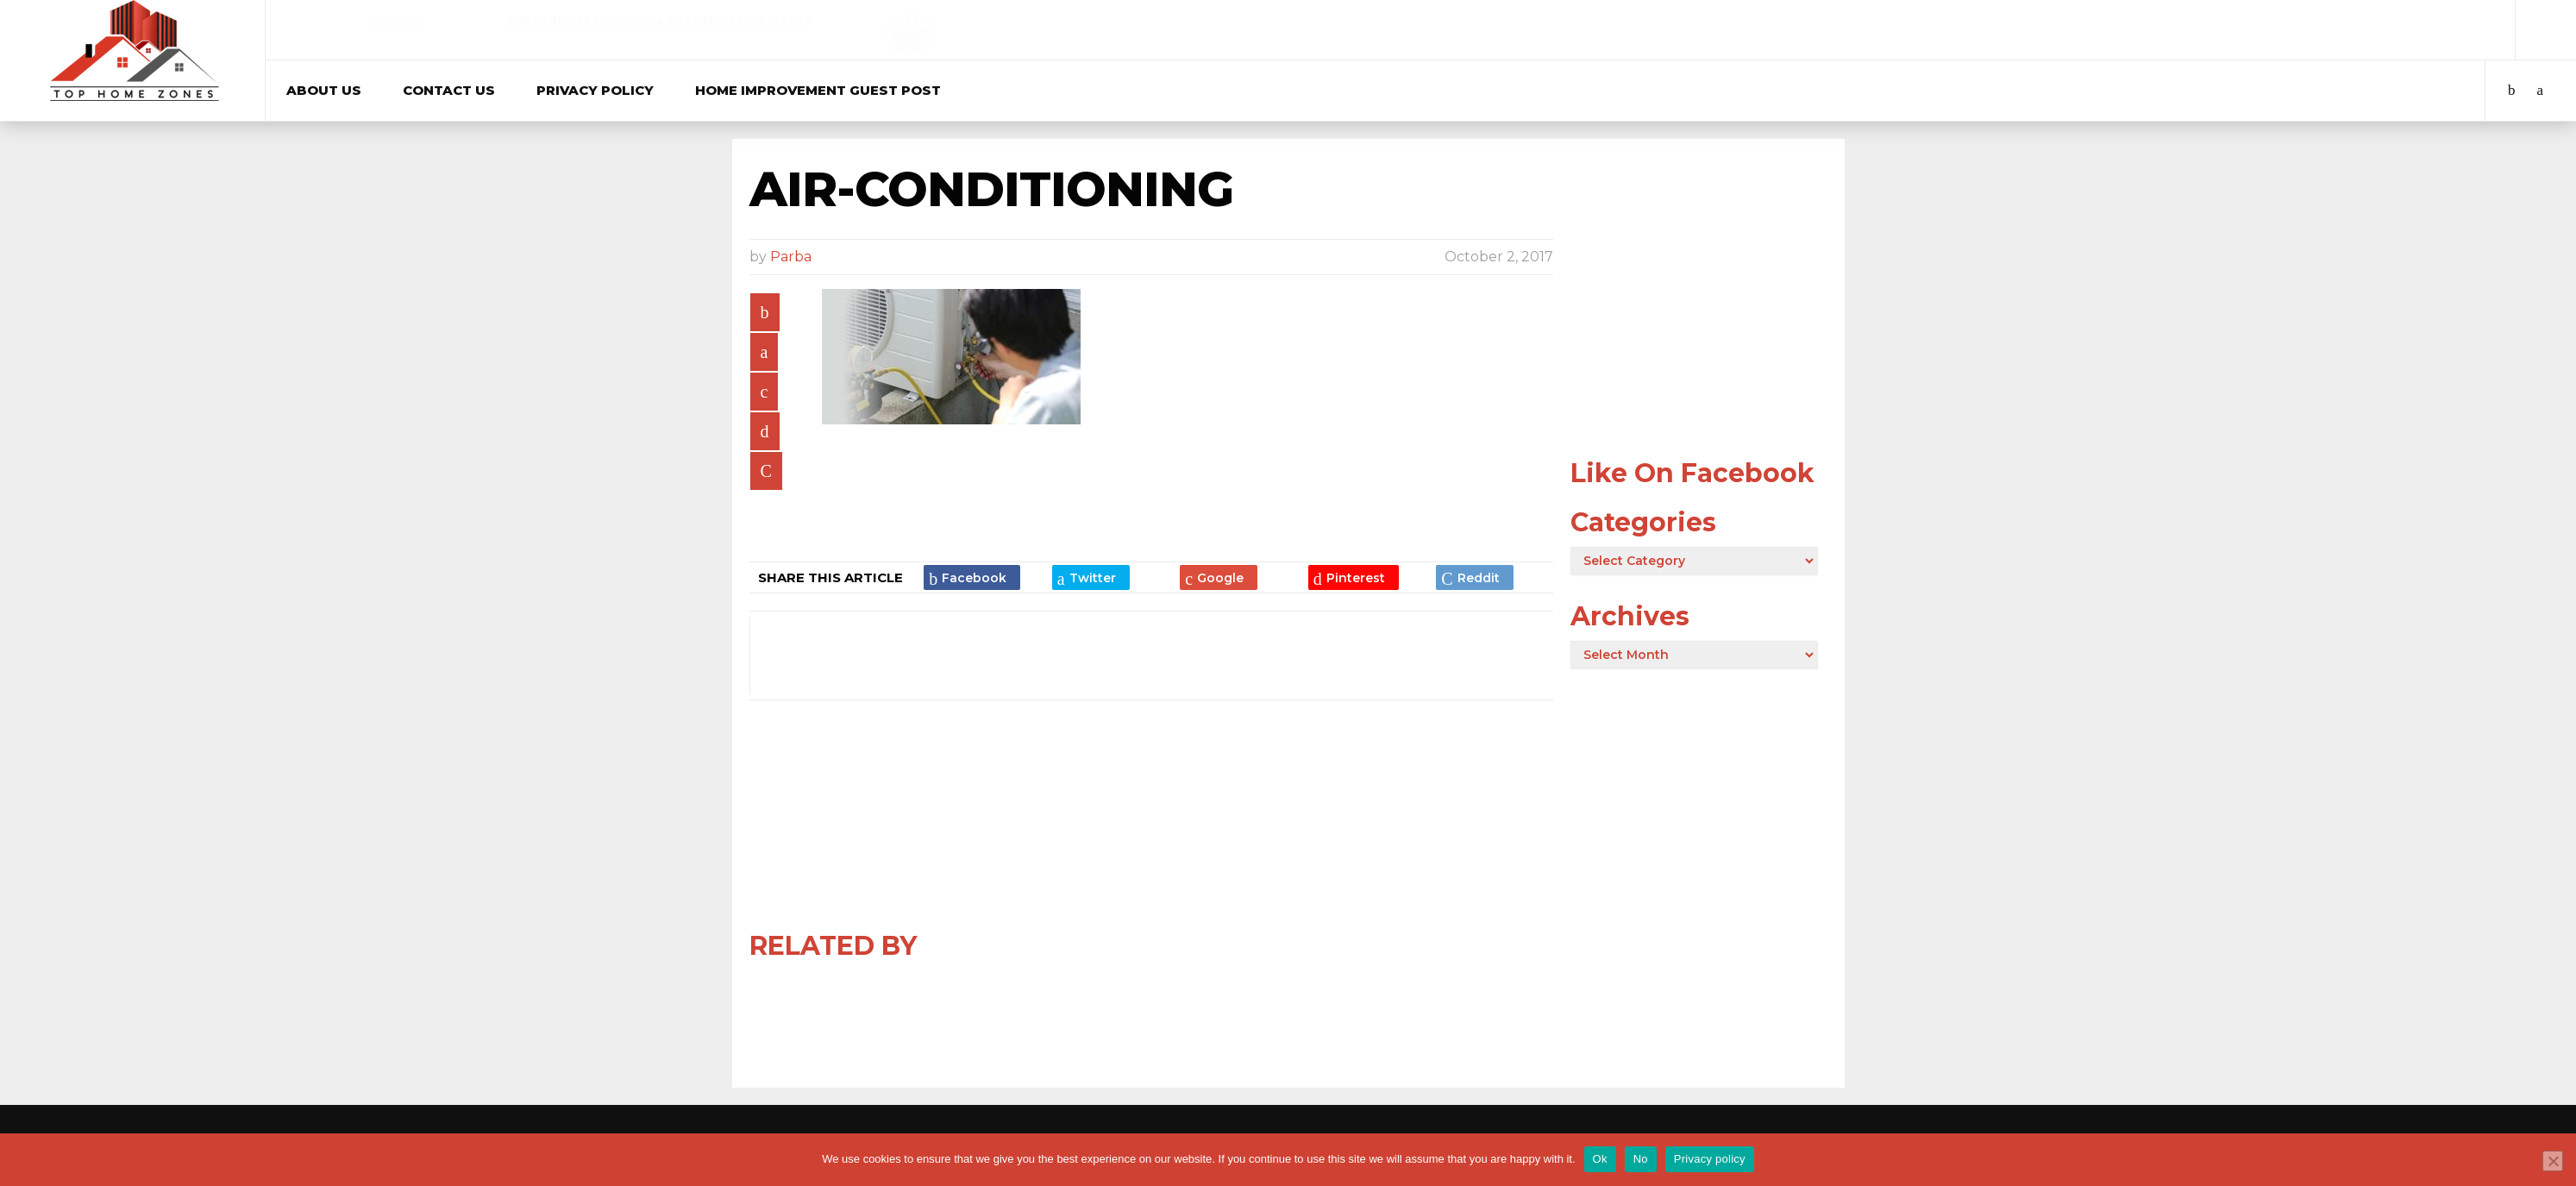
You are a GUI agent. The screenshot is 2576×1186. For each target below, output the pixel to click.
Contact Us (449, 90)
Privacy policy (1710, 1158)
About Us (323, 90)
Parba (791, 256)
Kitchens (394, 22)
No (1640, 1158)
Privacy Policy (595, 90)
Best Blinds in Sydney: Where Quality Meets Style (1441, 21)
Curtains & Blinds (1166, 22)
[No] (2552, 1161)
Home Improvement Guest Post (818, 90)
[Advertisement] (1699, 329)
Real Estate (1938, 22)
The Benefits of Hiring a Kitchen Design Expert (659, 21)
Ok (1600, 1158)
